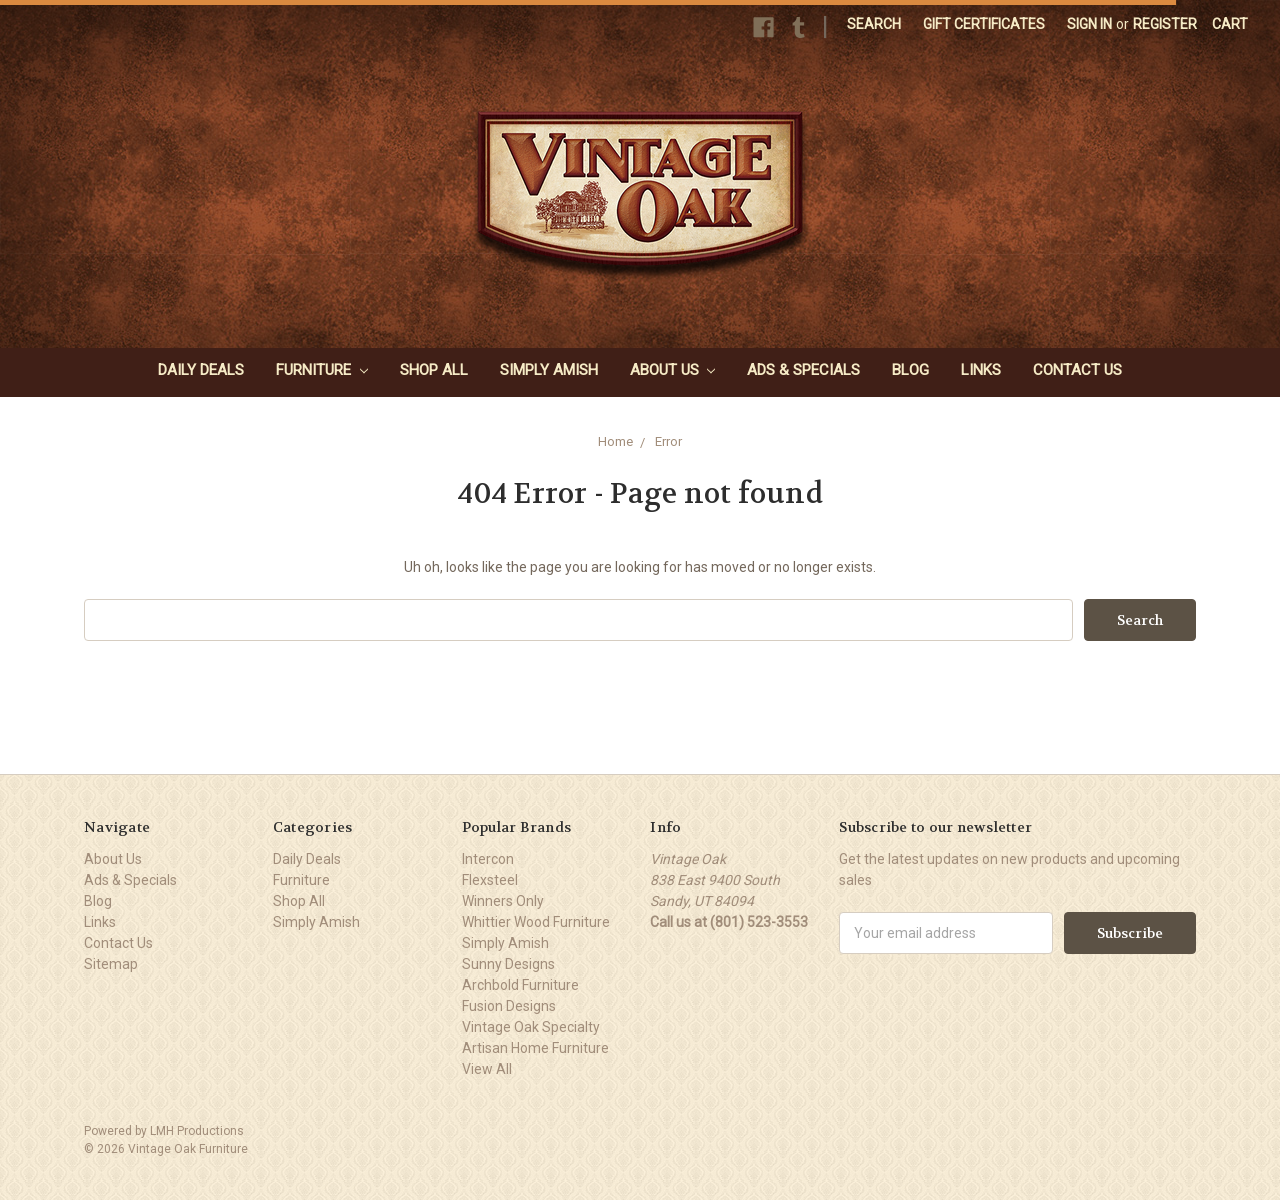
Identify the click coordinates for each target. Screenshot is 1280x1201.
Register (1165, 24)
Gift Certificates (984, 24)
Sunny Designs (508, 964)
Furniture (322, 370)
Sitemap (111, 964)
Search (874, 24)
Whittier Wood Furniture (536, 922)
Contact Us (1077, 370)
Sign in (1089, 24)
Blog (910, 370)
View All (487, 1069)
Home (615, 441)
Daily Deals (201, 370)
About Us (673, 370)
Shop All (434, 370)
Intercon (488, 859)
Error (668, 441)
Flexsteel (490, 880)
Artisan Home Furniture (535, 1048)
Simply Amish (549, 370)
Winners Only (503, 901)
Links (981, 370)
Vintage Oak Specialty (531, 1027)
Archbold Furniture (520, 985)
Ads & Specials (803, 370)
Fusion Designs (509, 1006)
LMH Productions (197, 1131)
